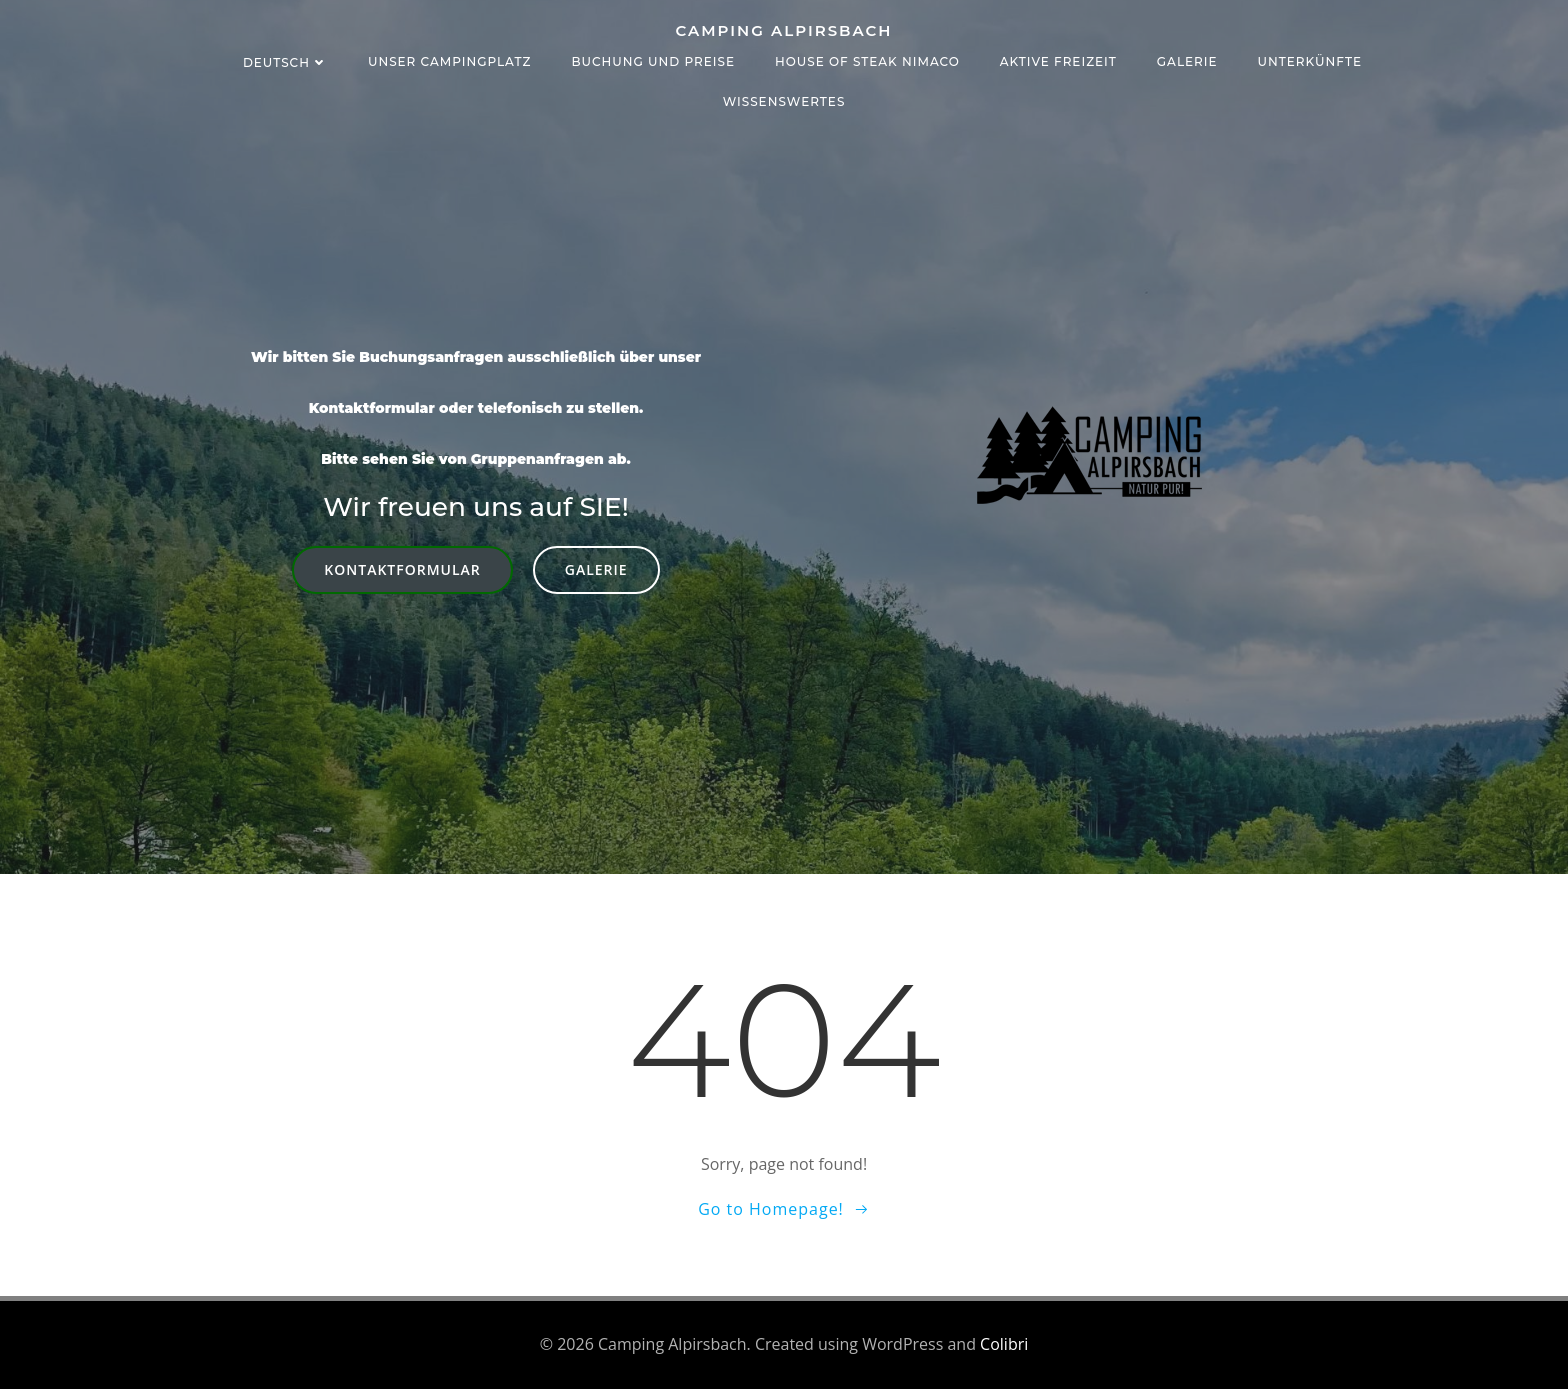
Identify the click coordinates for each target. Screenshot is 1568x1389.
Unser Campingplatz (450, 61)
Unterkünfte (1310, 61)
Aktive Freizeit (1058, 61)
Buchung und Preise (653, 61)
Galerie (1187, 61)
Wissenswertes (784, 101)
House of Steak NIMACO (867, 61)
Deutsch (285, 62)
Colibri (1004, 1344)
